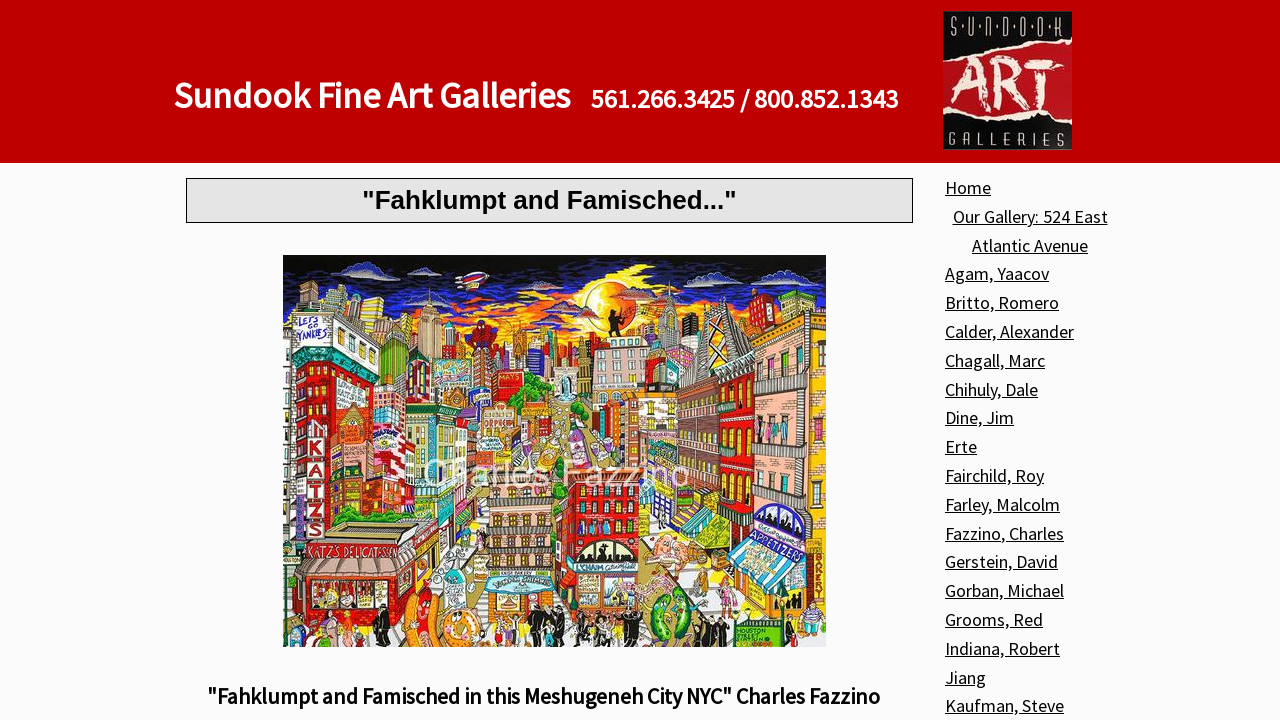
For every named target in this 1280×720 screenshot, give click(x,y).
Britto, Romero (1002, 302)
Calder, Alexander (1009, 331)
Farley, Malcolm (1002, 504)
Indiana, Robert (1002, 648)
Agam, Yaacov (997, 273)
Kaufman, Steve (1004, 705)
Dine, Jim (979, 417)
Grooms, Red (994, 619)
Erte (961, 446)
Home (968, 187)
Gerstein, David (1001, 561)
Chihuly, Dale (991, 389)
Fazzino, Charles (1004, 533)
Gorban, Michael (1004, 590)
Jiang (965, 677)
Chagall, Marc (995, 360)
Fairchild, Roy (994, 475)
